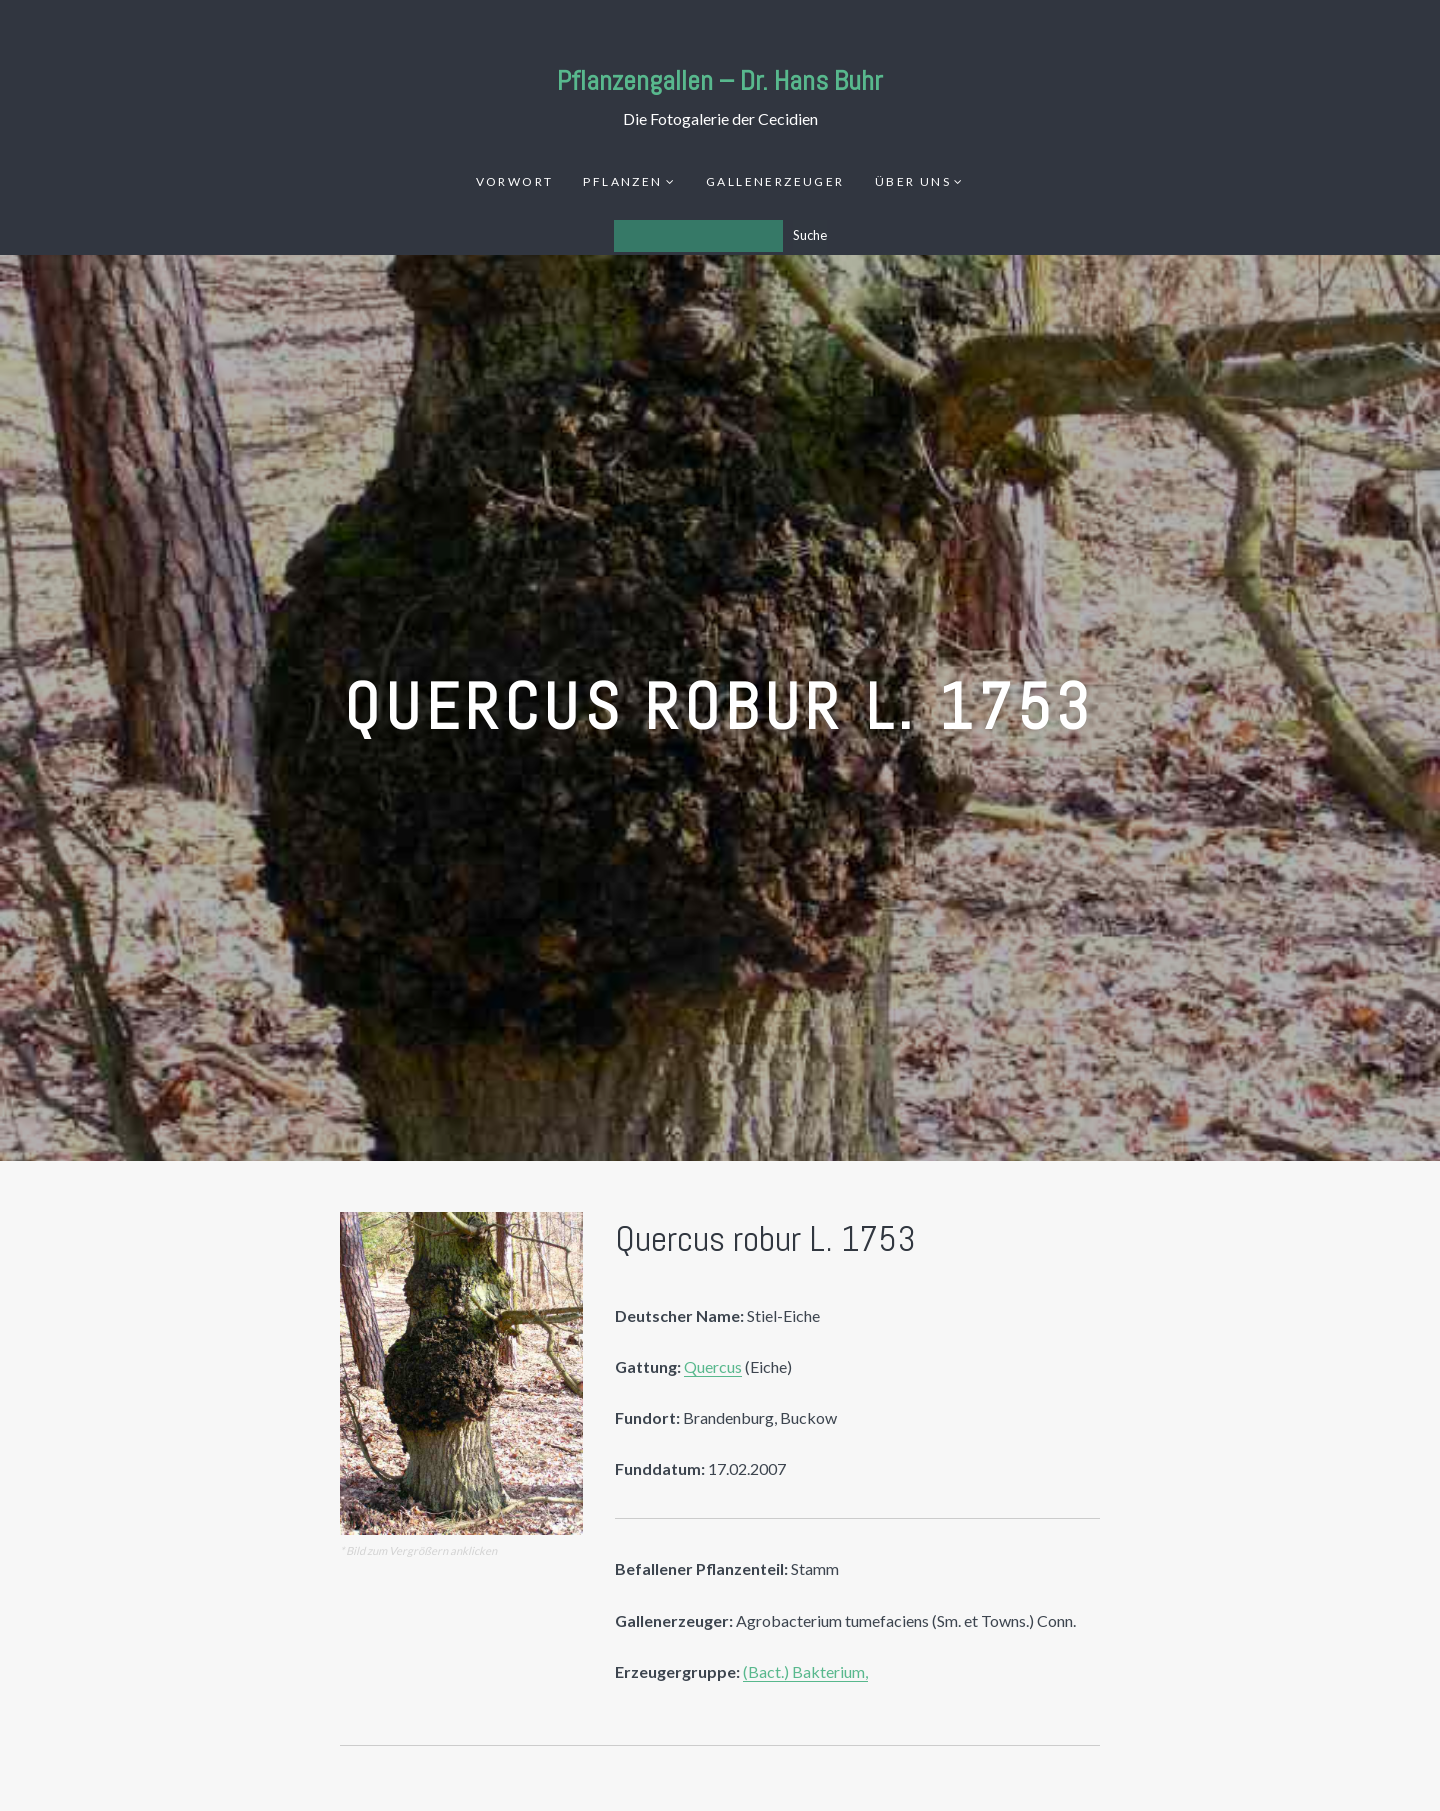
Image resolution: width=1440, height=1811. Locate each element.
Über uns (913, 181)
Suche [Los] (810, 235)
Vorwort (515, 181)
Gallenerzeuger (775, 181)
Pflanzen (622, 181)
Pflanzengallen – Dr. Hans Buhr (720, 80)
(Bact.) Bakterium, (805, 1671)
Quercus (713, 1366)
